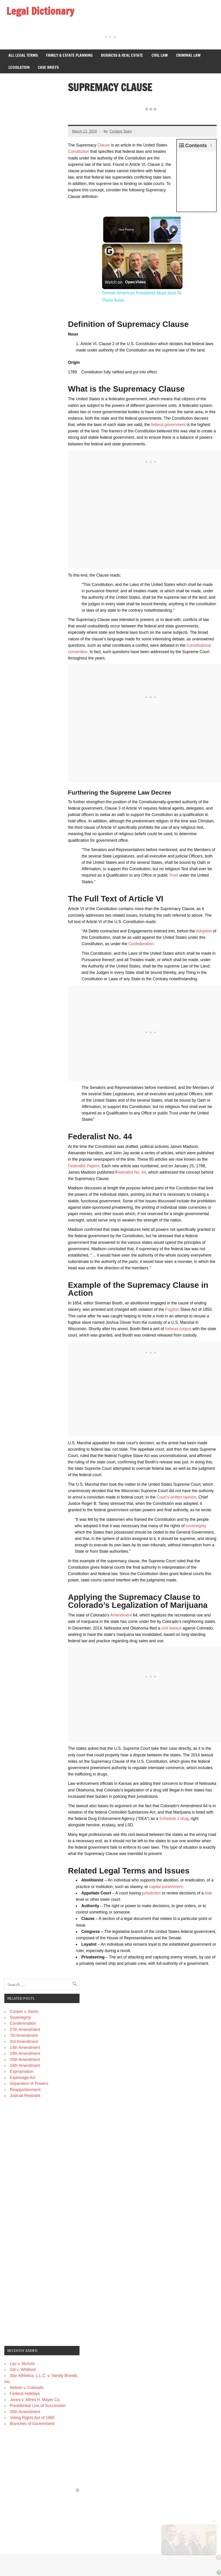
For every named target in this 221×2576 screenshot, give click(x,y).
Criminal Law (188, 55)
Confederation (141, 926)
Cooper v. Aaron (24, 1993)
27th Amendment (25, 2011)
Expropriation (21, 2054)
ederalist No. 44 (132, 1154)
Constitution (78, 151)
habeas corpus (178, 1311)
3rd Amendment (24, 2024)
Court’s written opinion (176, 1479)
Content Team (121, 131)
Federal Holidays (25, 2376)
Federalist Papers (83, 1148)
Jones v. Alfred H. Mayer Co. (35, 2382)
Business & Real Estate (122, 55)
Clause (103, 145)
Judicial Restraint (25, 2078)
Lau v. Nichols (22, 2346)
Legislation (19, 67)
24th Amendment (25, 2048)
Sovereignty (20, 1999)
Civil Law (160, 55)
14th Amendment (25, 2029)
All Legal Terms (23, 55)
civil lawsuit (171, 1610)
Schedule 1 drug (173, 1801)
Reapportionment (25, 2072)
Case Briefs (48, 67)
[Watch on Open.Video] (125, 264)
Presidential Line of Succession (38, 2388)
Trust (173, 857)
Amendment (121, 1597)
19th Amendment (25, 2036)
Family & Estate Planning (69, 55)
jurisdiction (151, 1875)
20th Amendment (25, 2042)
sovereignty (196, 1508)
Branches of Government (32, 2406)
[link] (109, 233)
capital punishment (166, 1869)
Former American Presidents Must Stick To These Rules (141, 233)
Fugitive (172, 1292)
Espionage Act (23, 2060)
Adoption (204, 913)
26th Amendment (25, 2394)
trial (208, 1875)
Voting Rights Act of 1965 (32, 2400)
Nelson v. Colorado (27, 2370)
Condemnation (23, 2006)
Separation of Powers (29, 2066)
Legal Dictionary (40, 11)
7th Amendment (24, 2018)
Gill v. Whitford (23, 2352)
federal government (168, 407)
